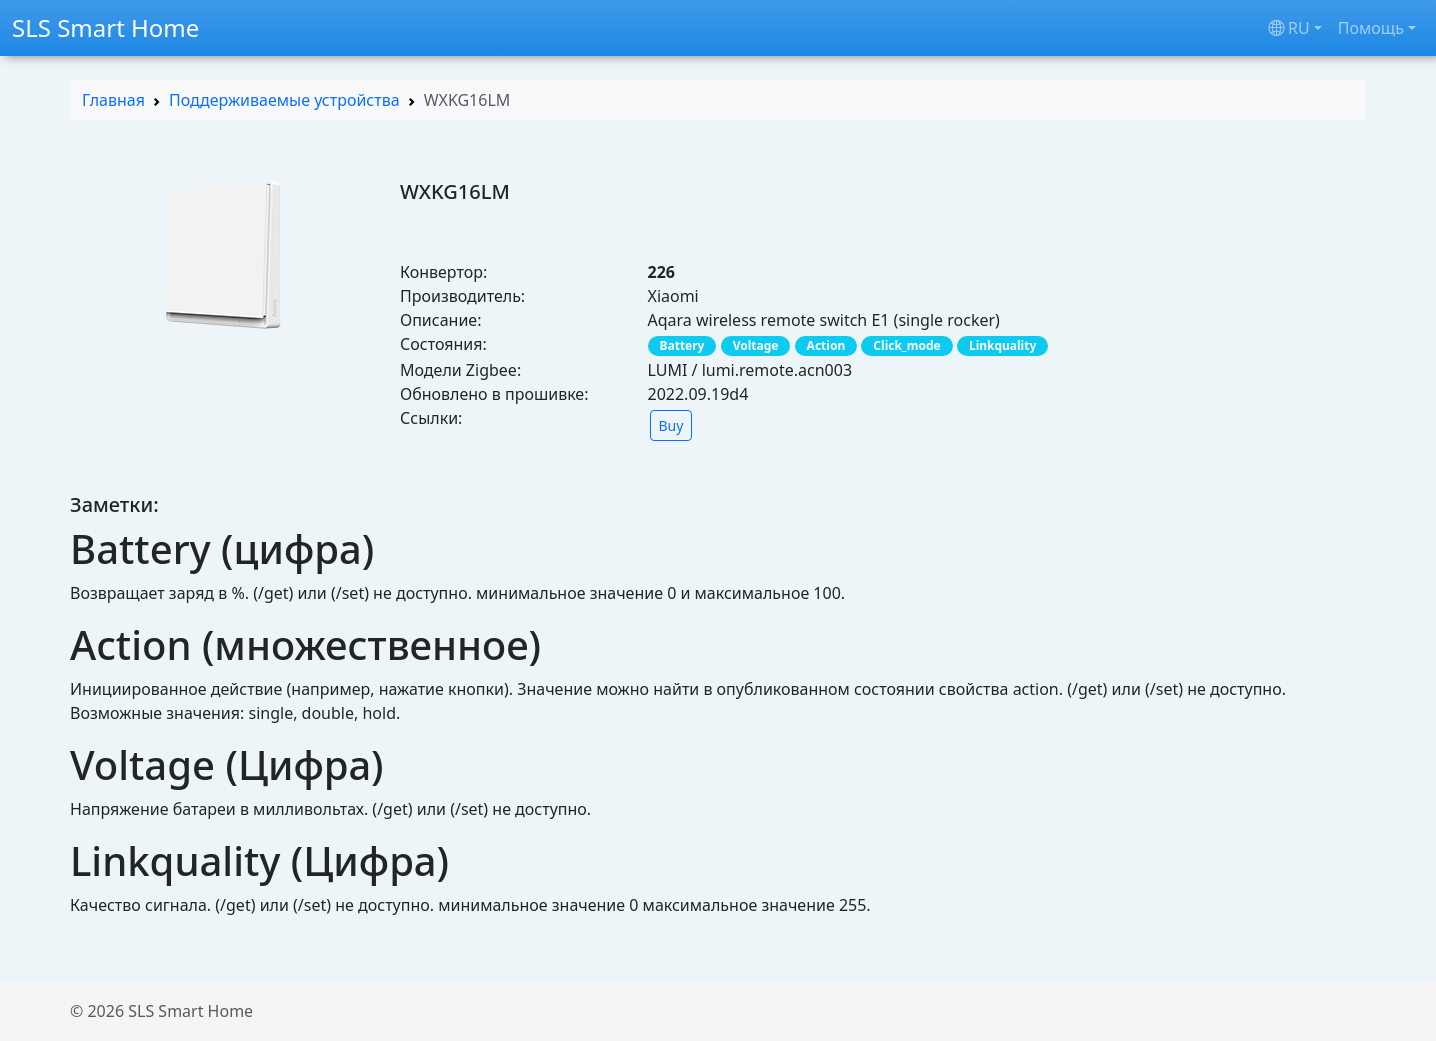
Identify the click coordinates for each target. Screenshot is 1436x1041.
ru (1289, 28)
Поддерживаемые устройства (284, 100)
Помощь (1371, 28)
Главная (113, 100)
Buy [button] (671, 425)
